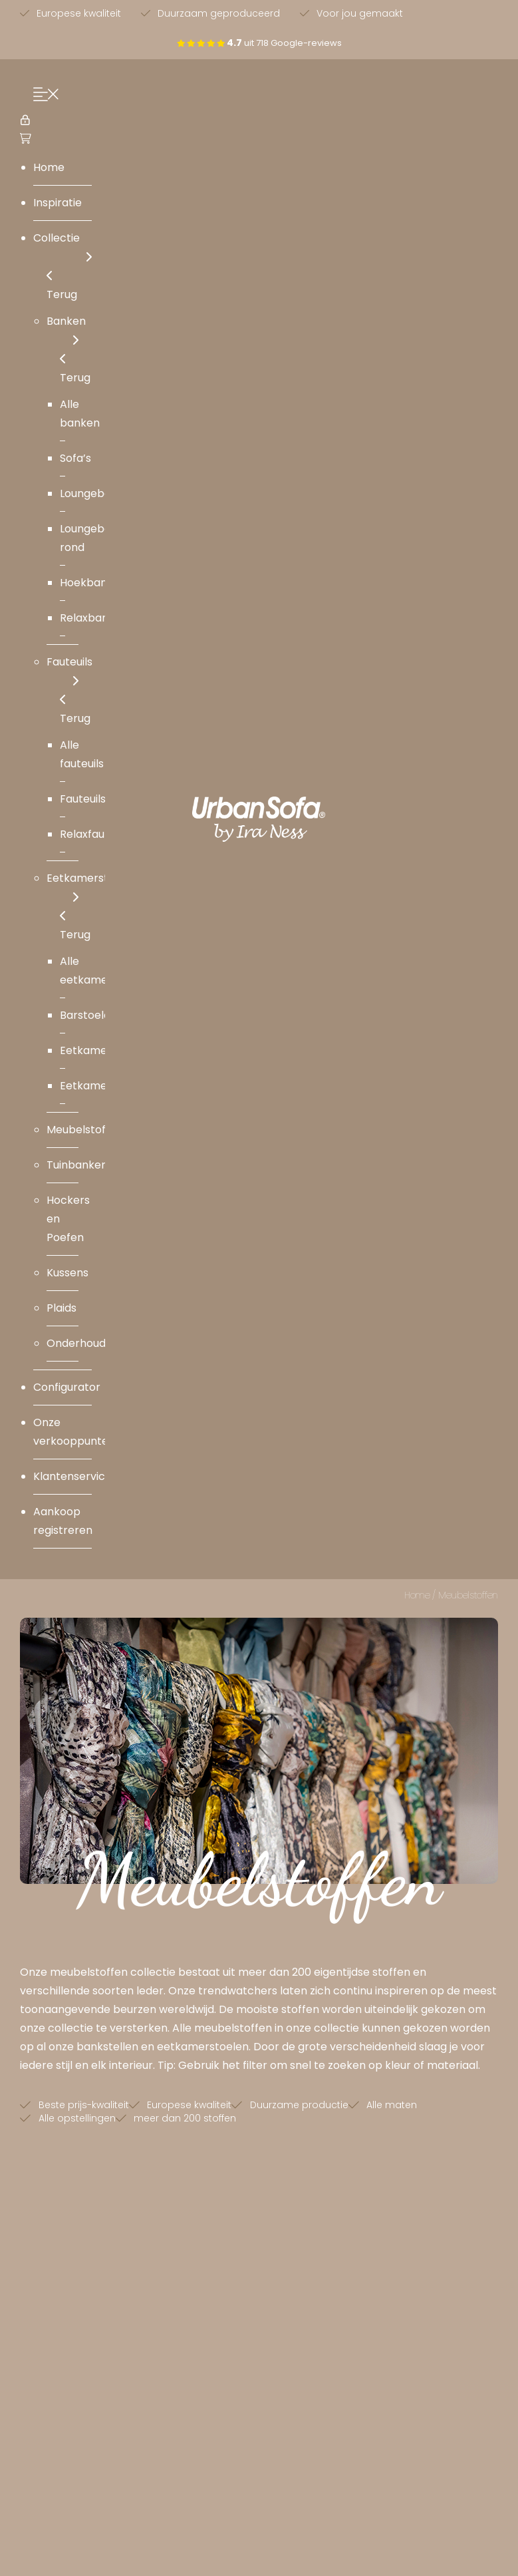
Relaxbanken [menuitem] (94, 618)
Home (417, 1595)
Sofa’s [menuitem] (75, 458)
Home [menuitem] (49, 167)
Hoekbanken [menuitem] (93, 582)
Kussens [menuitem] (67, 1272)
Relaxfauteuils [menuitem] (96, 834)
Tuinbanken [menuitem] (77, 1165)
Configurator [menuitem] (66, 1387)
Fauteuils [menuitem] (69, 672)
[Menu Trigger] (42, 96)
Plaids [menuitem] (61, 1308)
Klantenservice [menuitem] (72, 1476)
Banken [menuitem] (66, 331)
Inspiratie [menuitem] (57, 202)
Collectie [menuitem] (62, 248)
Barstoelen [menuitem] (88, 1015)
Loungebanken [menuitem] (98, 493)
